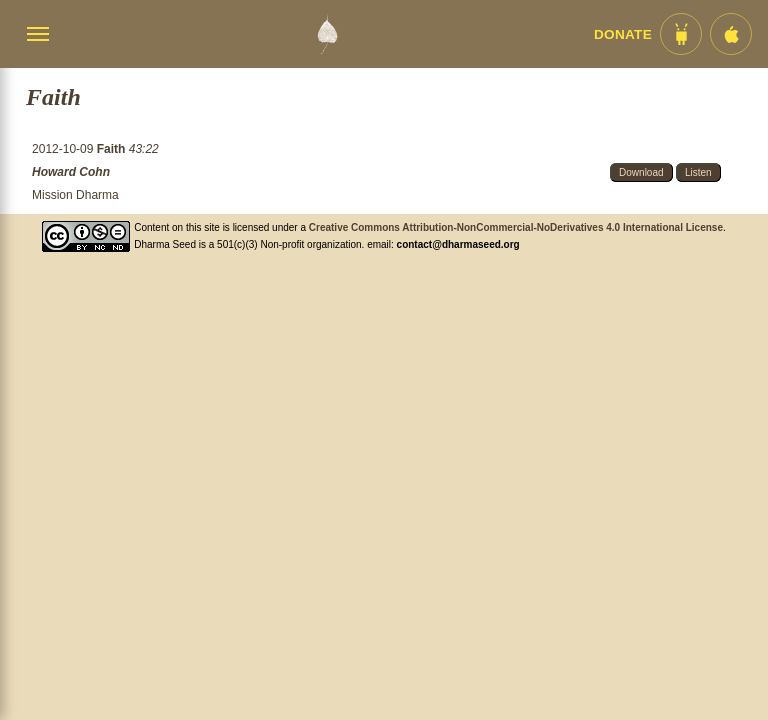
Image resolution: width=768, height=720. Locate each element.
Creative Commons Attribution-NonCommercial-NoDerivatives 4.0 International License (516, 227)
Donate (623, 34)
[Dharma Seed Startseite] (327, 34)
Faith (113, 149)
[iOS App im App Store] (731, 34)
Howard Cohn (71, 172)
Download (641, 172)
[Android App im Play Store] (681, 34)
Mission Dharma (75, 195)
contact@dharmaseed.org (458, 244)
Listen (698, 172)
